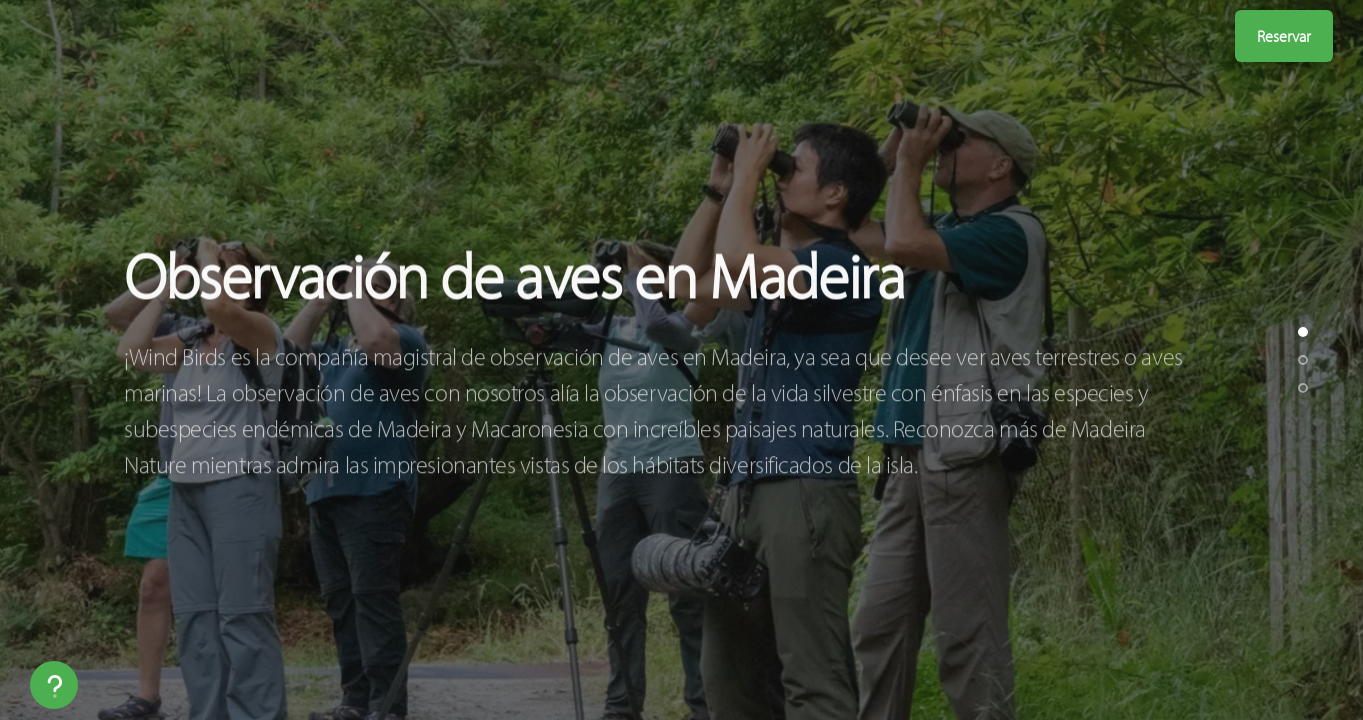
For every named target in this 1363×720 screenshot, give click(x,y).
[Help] (54, 685)
